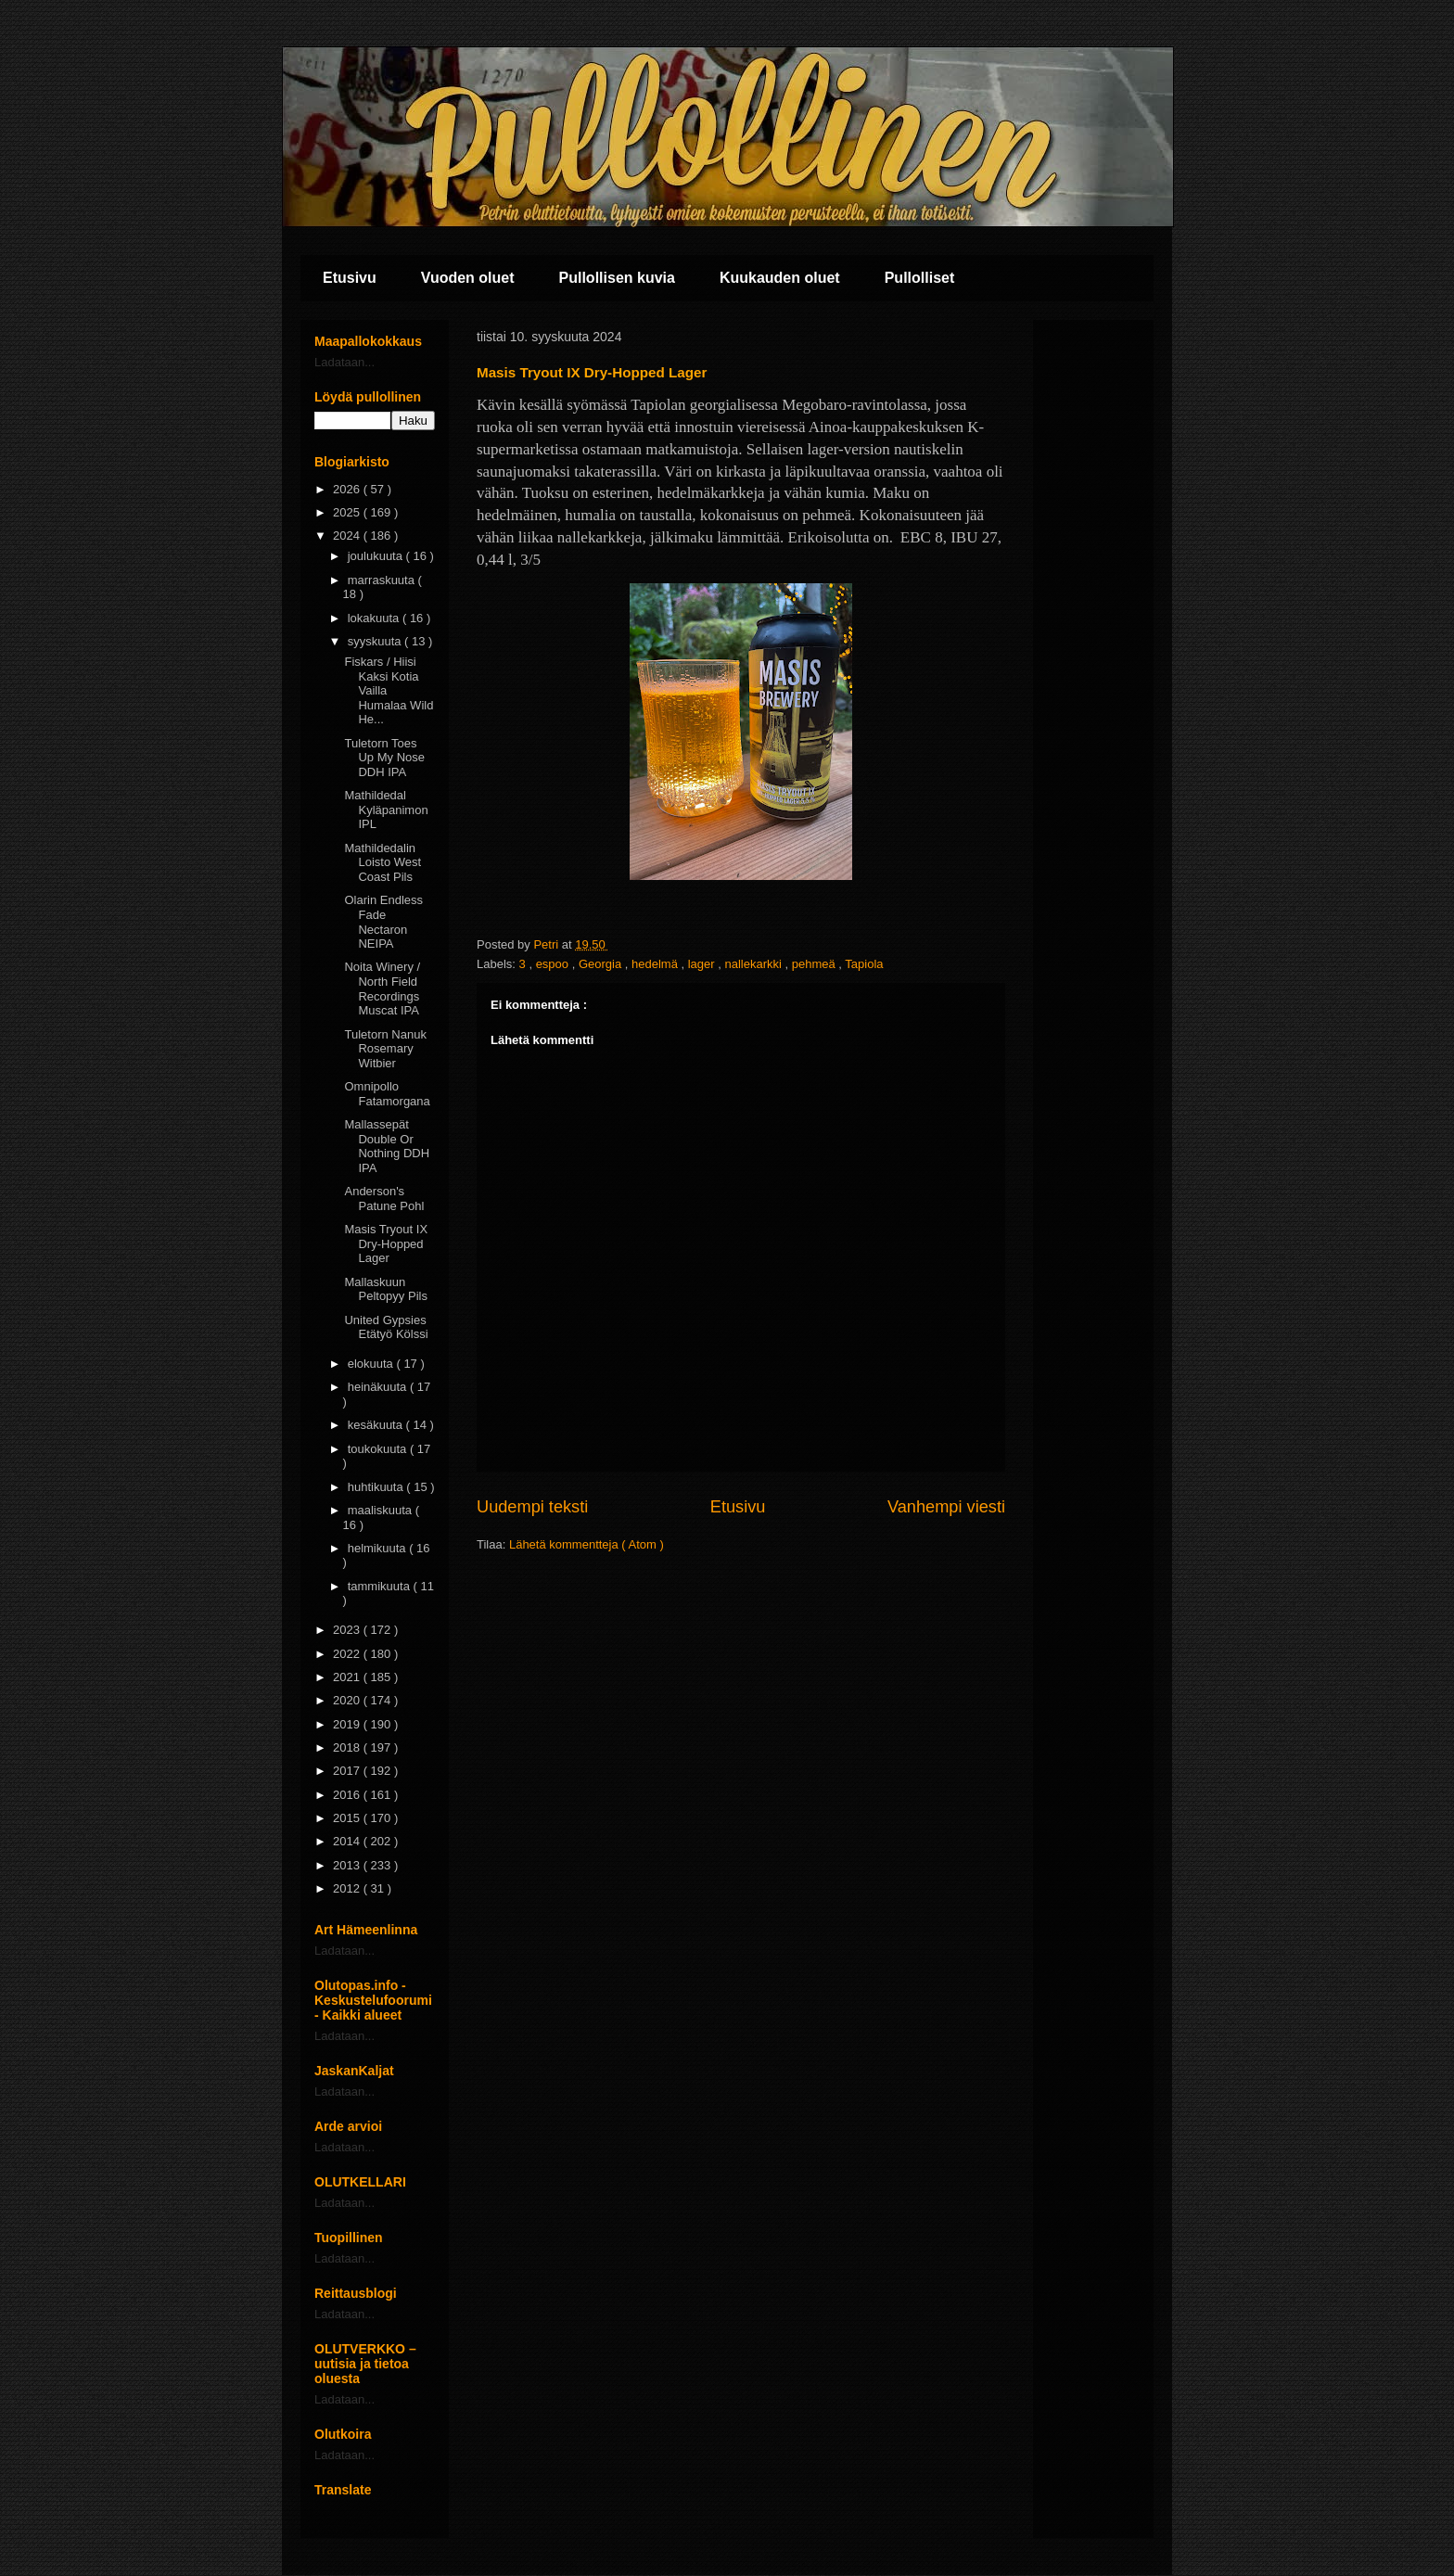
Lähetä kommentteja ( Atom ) (586, 1544)
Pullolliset (920, 278)
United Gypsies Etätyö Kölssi (385, 1327)
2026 (348, 489)
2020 (348, 1700)
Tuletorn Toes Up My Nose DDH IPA (384, 757)
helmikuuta (378, 1548)
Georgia (602, 964)
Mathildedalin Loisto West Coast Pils (382, 862)
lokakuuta (375, 618)
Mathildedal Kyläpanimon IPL (385, 809)
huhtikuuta (377, 1487)
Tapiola (864, 964)
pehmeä (815, 964)
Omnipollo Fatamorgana (386, 1093)
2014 (348, 1841)
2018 (348, 1747)
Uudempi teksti (532, 1507)
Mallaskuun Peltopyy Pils (385, 1289)
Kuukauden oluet (780, 278)
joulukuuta (377, 556)
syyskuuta (376, 641)
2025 (348, 512)
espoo (554, 964)
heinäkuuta (379, 1387)
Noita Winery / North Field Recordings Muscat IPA (382, 988)
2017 (348, 1771)
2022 (348, 1654)
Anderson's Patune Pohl (384, 1198)
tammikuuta (381, 1586)
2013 (348, 1865)
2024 (348, 535)
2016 (348, 1795)
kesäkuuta (377, 1425)
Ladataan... (344, 362)
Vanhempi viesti (946, 1507)
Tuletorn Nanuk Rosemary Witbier (385, 1048)
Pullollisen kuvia (617, 278)
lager (703, 964)
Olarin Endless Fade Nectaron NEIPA (383, 921)
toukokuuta (379, 1449)
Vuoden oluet (468, 278)
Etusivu (349, 278)
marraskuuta (383, 580)
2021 (348, 1677)
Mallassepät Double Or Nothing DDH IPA (386, 1146)
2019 (348, 1724)
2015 (348, 1818)
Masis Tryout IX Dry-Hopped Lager (385, 1243)
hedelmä (656, 964)
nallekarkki (755, 964)
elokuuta (372, 1364)
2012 (348, 1888)
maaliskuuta (381, 1510)
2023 (348, 1630)
